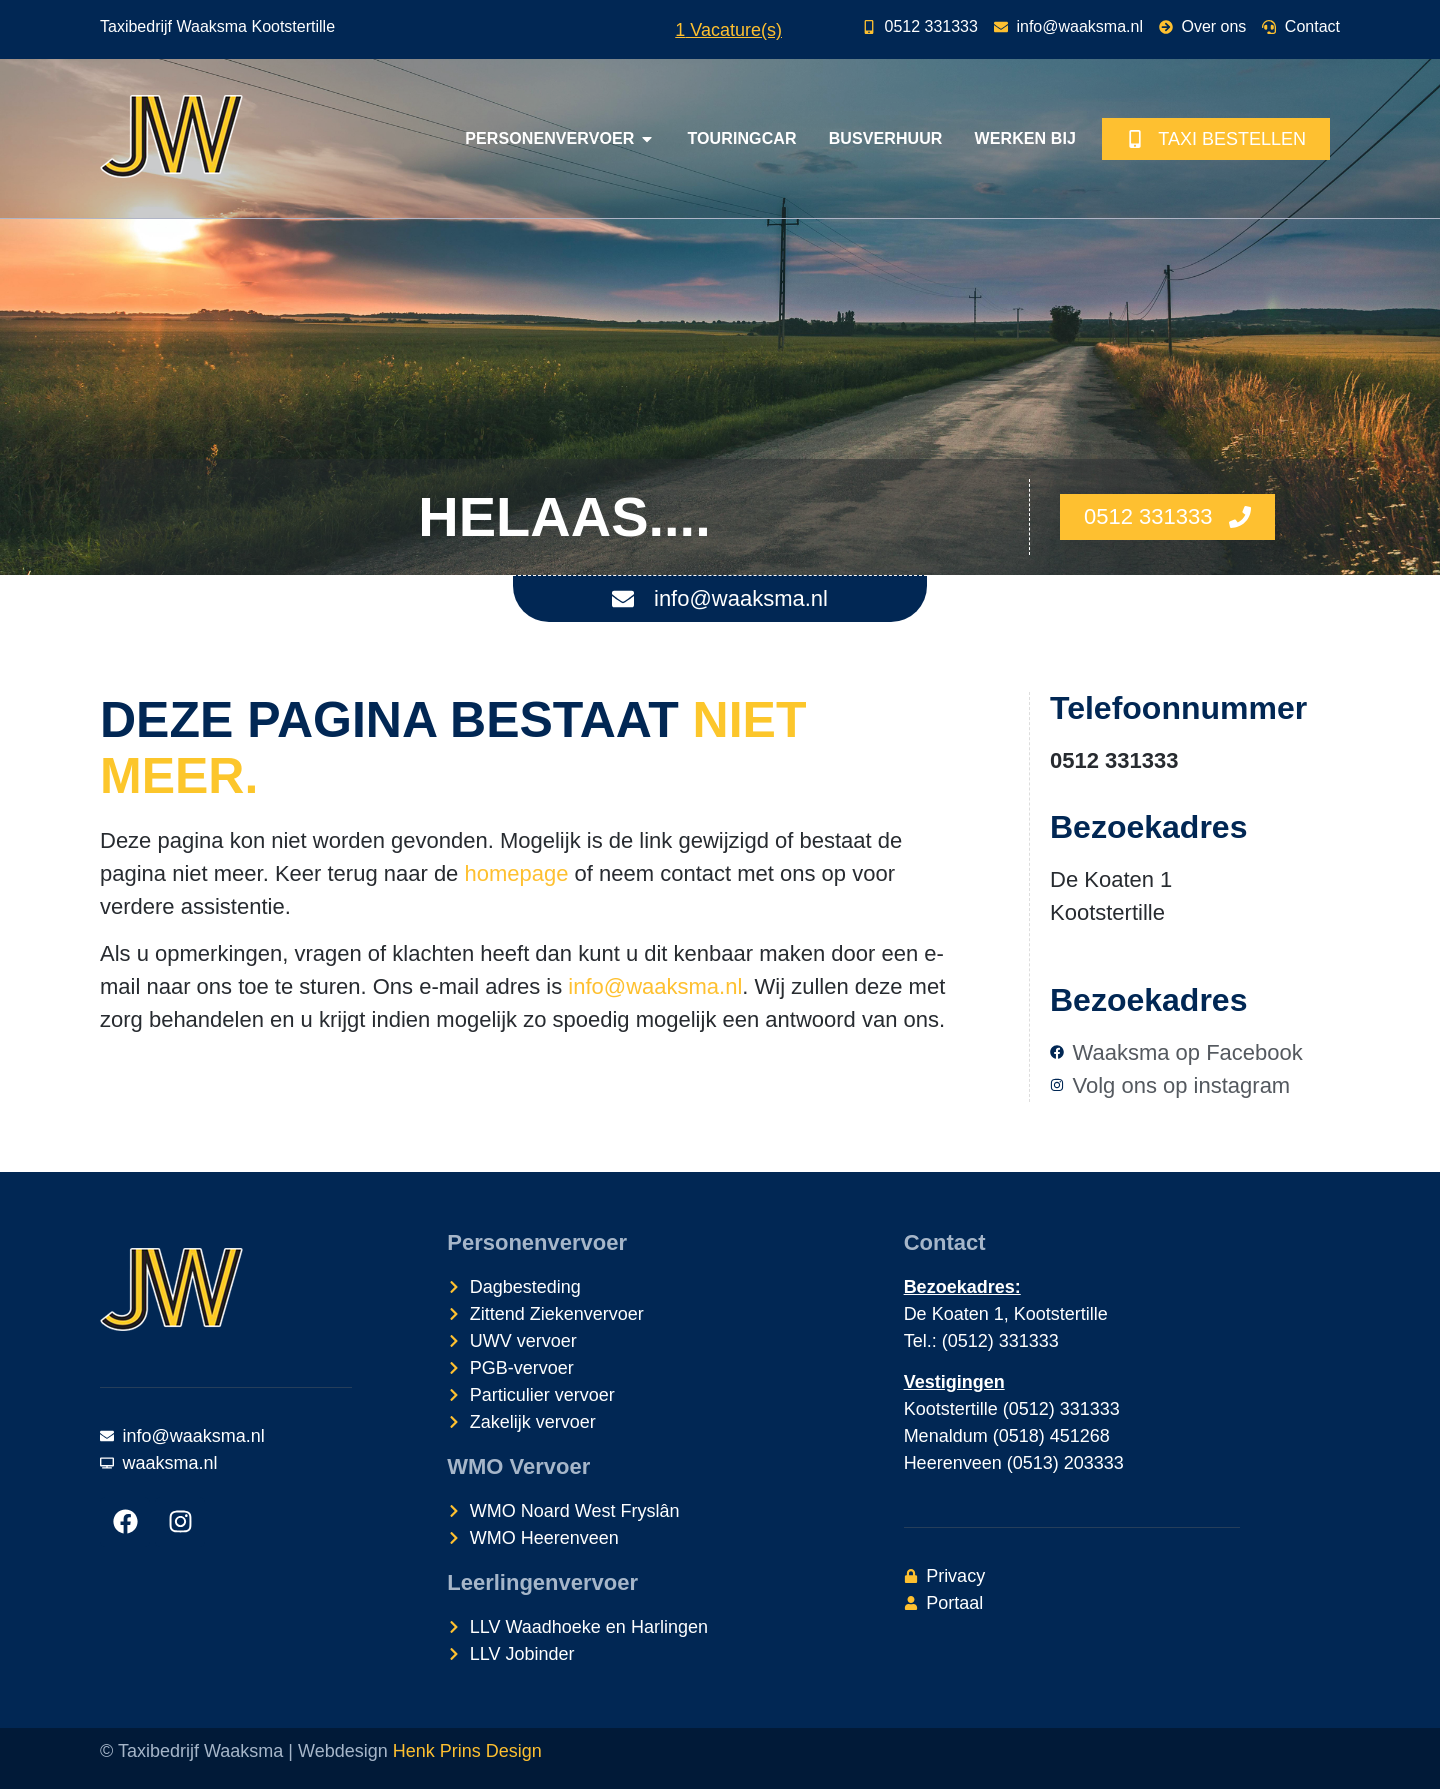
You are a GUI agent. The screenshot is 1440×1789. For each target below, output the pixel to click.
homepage (516, 873)
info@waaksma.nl (655, 986)
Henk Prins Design (467, 1751)
